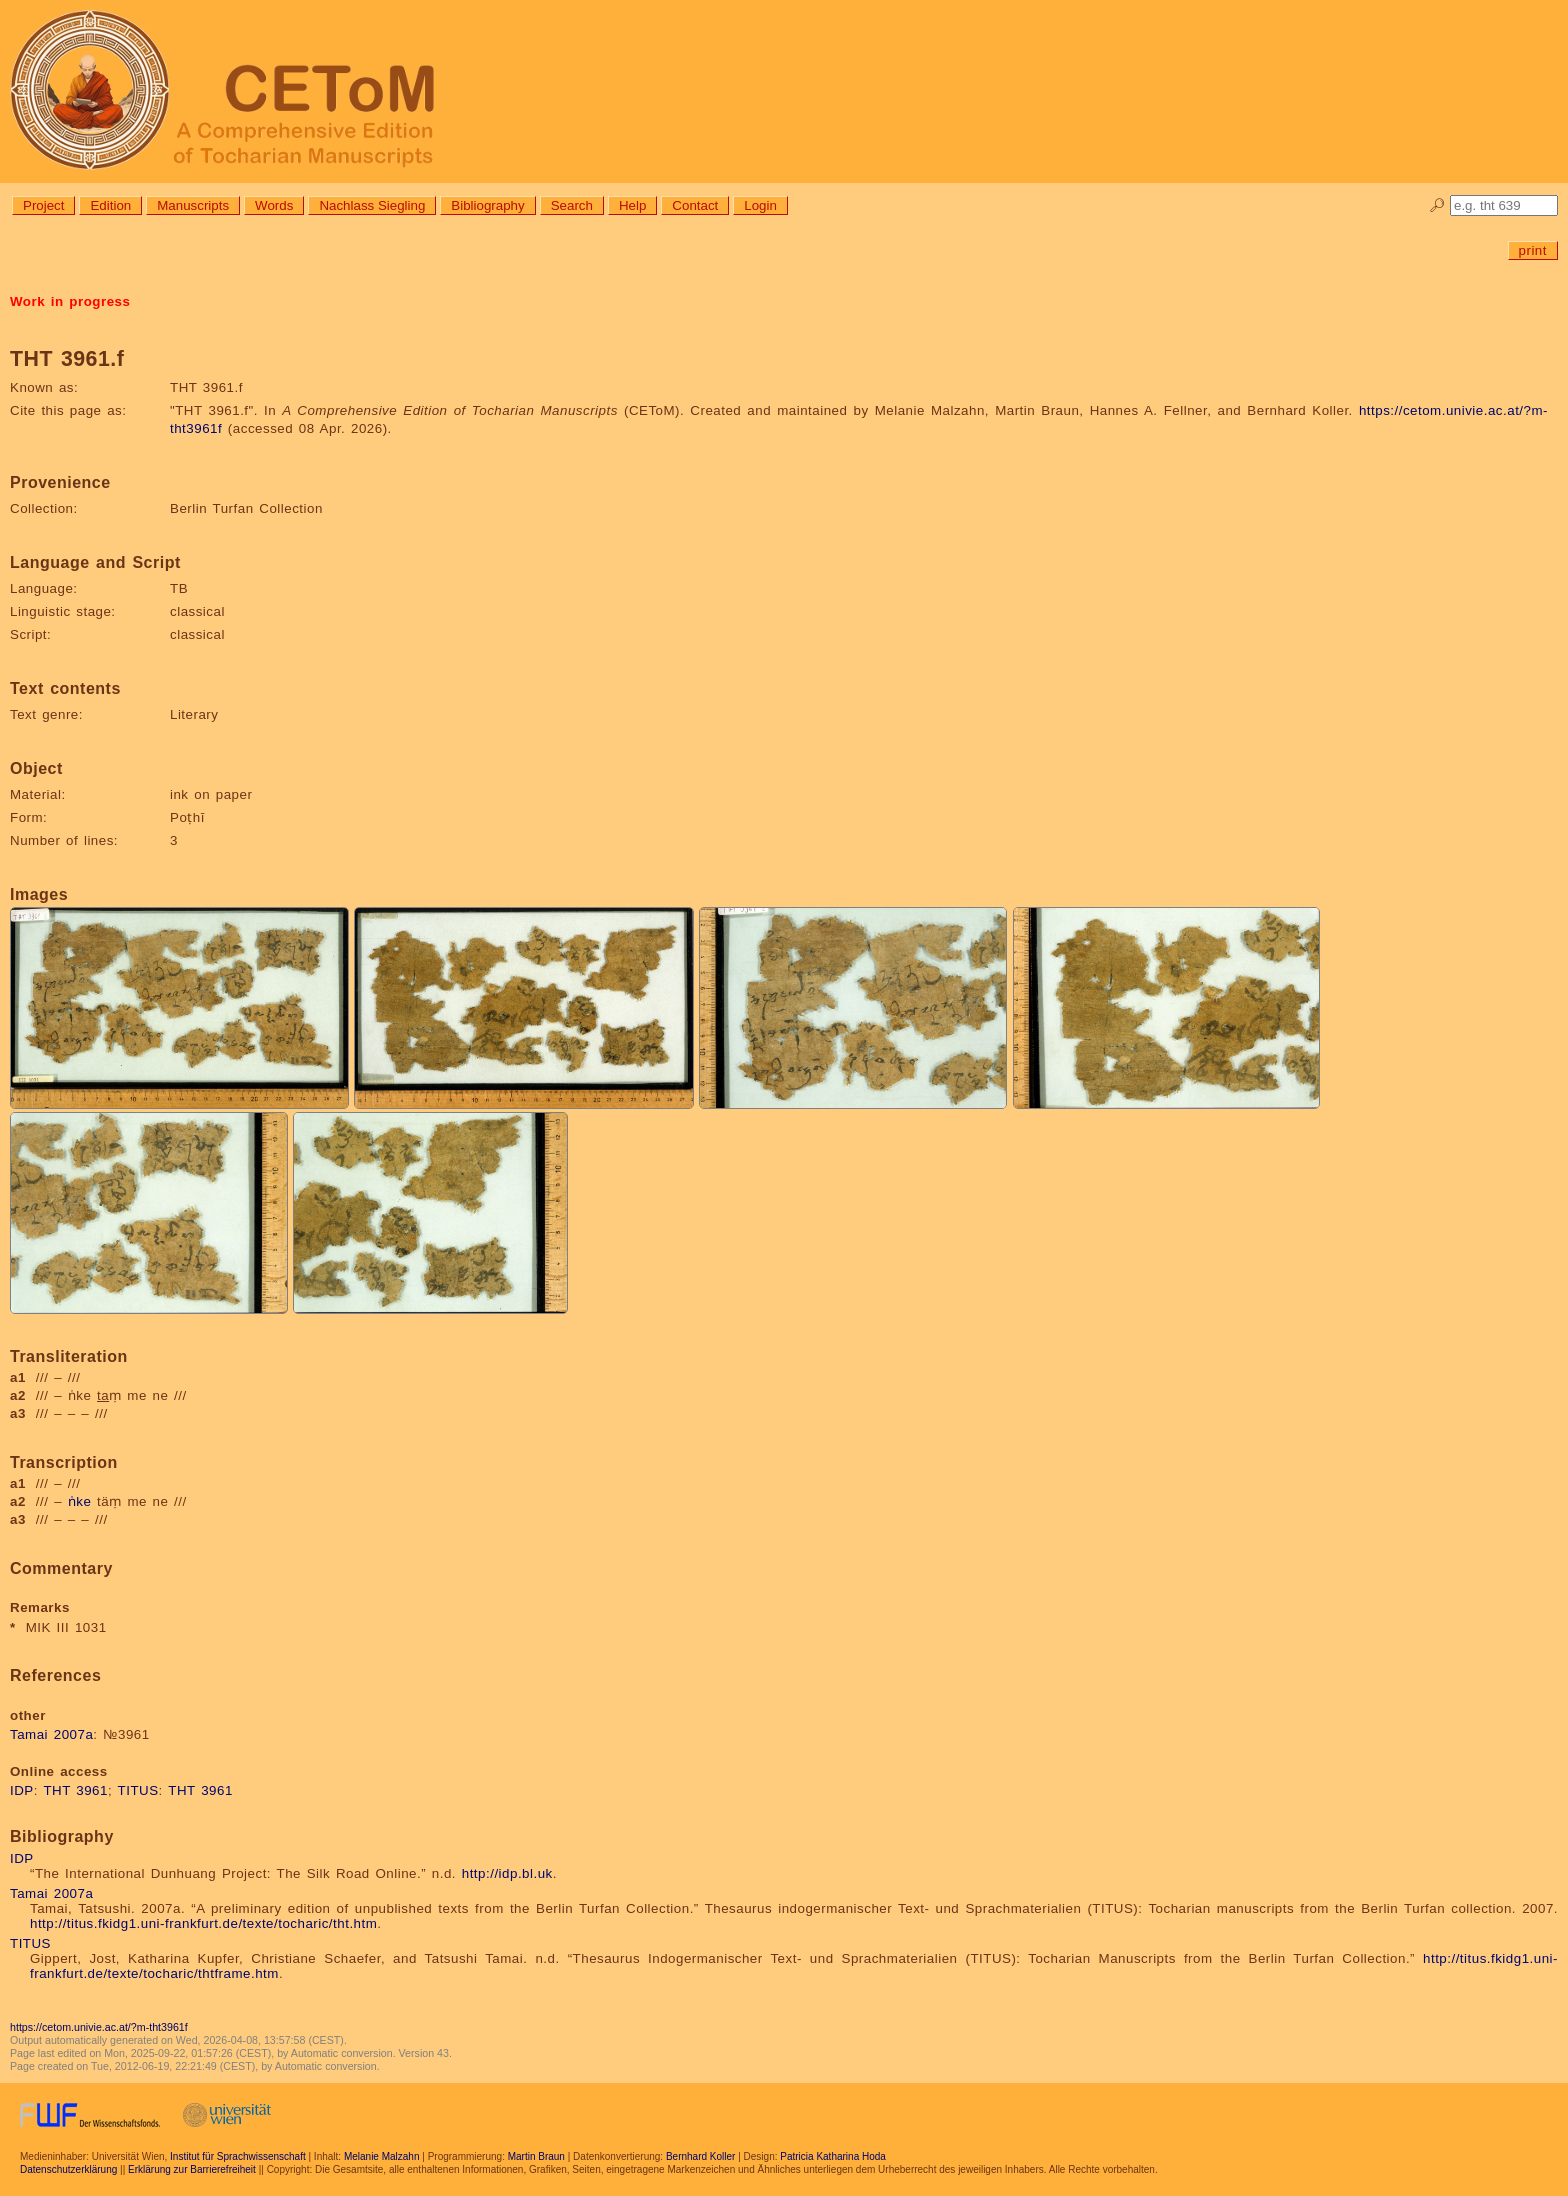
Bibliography (487, 205)
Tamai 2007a (51, 1734)
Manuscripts (193, 205)
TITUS (138, 1790)
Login (760, 205)
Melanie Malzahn (382, 2156)
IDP (22, 1790)
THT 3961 (75, 1790)
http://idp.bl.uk (507, 1873)
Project (43, 205)
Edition (110, 205)
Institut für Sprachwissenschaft (238, 2156)
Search (572, 205)
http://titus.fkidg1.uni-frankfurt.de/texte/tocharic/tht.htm (203, 1923)
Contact (695, 205)
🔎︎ (1437, 205)
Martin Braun (536, 2156)
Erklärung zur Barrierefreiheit (192, 2169)
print (1533, 250)
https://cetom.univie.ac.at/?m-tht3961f (99, 2027)
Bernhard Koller (700, 2156)
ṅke (80, 1501)
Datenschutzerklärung (68, 2169)
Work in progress (70, 301)
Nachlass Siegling (372, 205)
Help (632, 205)
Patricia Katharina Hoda (833, 2156)
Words (274, 205)
